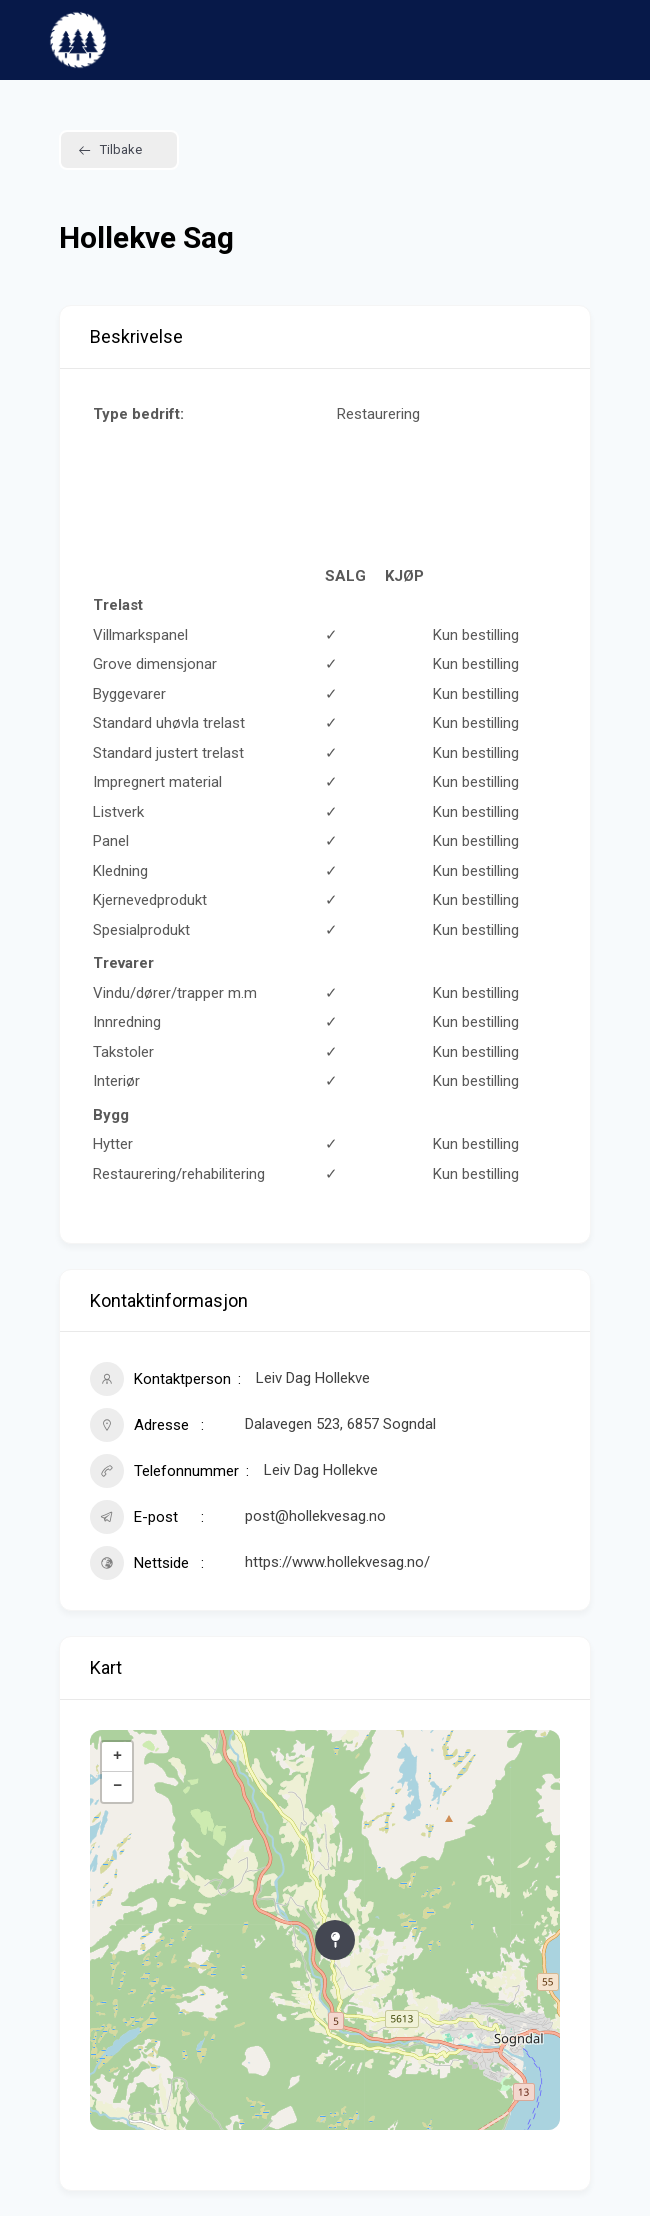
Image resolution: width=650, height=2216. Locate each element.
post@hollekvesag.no (315, 1516)
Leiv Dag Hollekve (321, 1470)
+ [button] (117, 1757)
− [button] (117, 1787)
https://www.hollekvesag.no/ (337, 1562)
